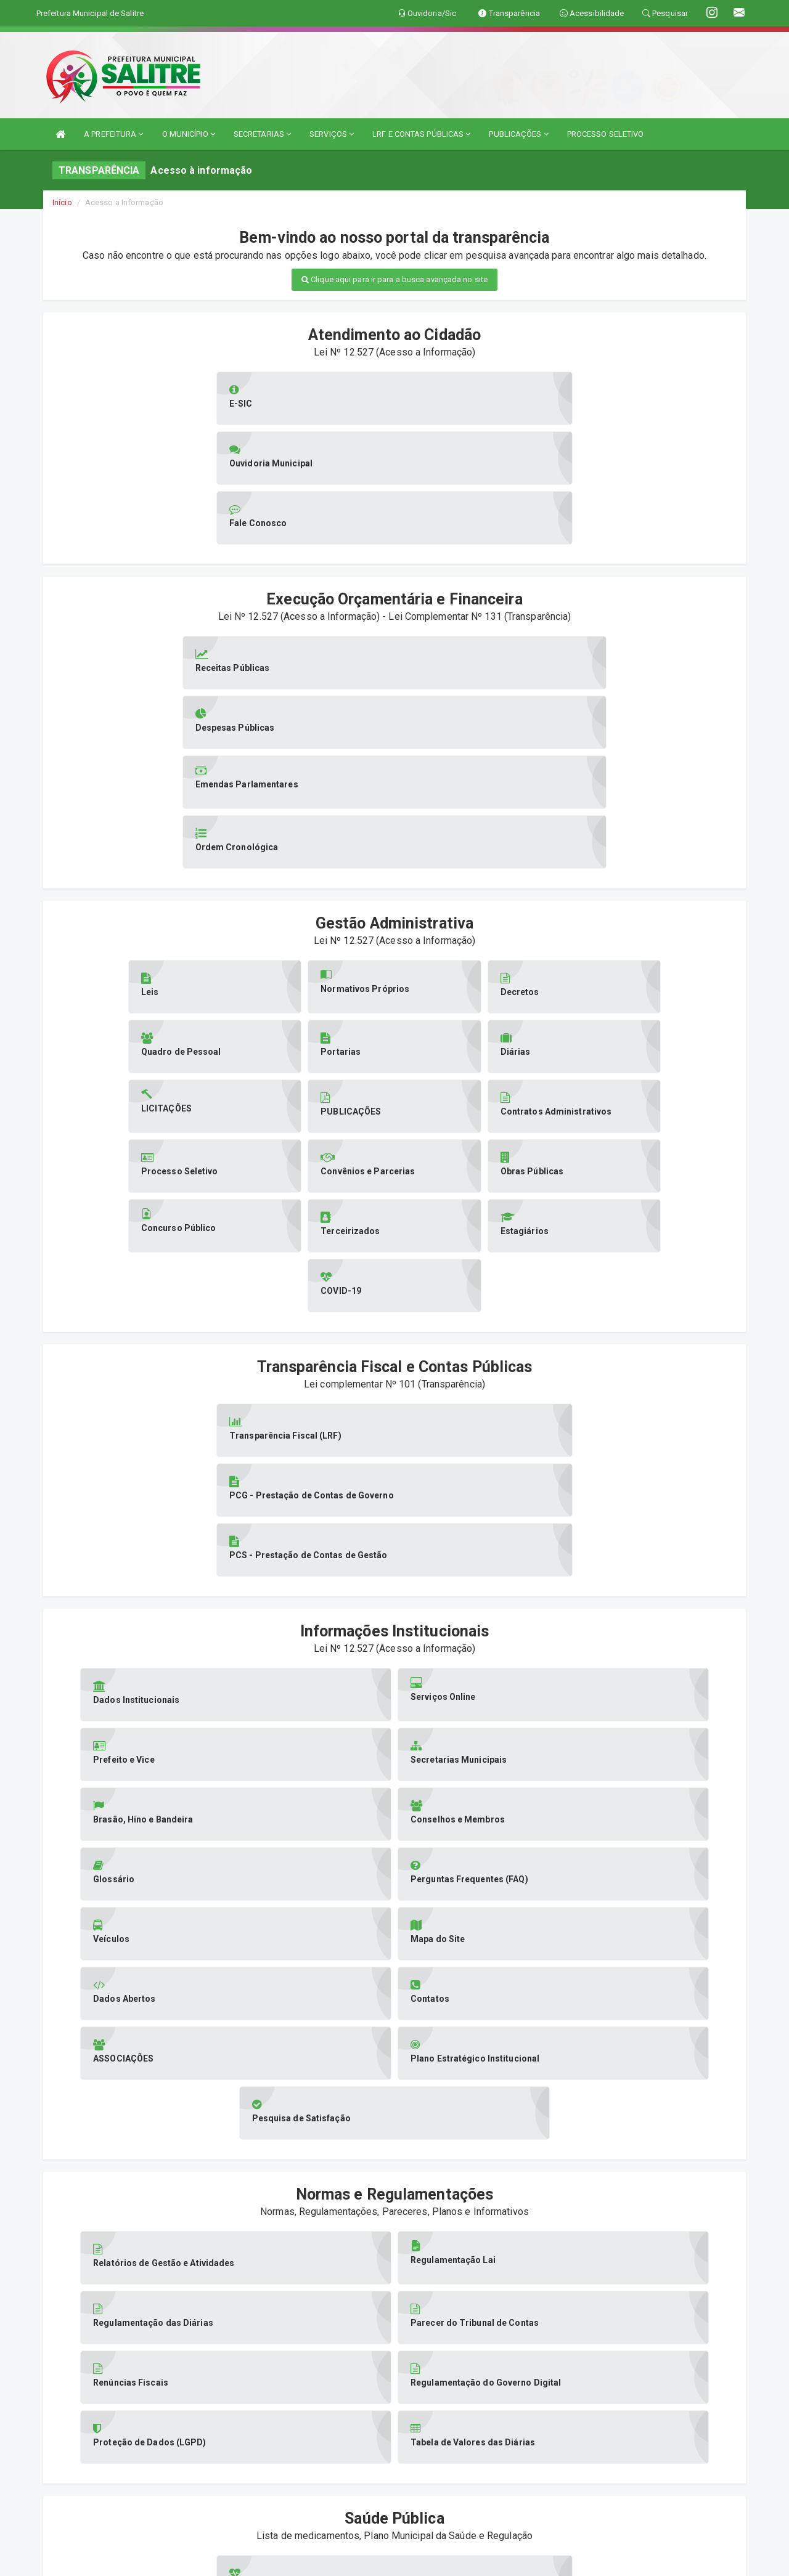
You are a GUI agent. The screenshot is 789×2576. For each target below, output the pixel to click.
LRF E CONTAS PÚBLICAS (421, 134)
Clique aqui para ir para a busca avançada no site (394, 279)
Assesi (351, 2560)
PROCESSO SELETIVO (605, 134)
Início (62, 202)
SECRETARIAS (262, 134)
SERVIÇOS (331, 134)
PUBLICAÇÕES (518, 134)
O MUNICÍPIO (188, 134)
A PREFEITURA (113, 134)
